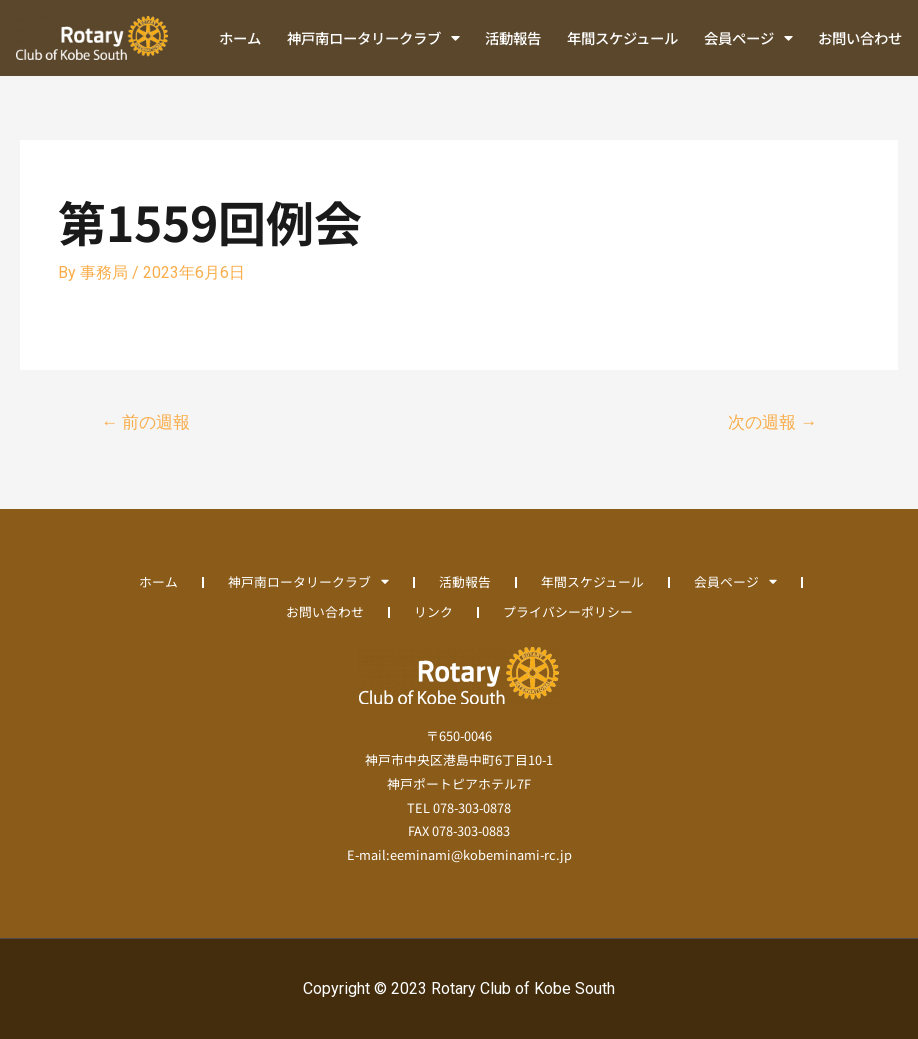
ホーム (240, 37)
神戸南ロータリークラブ (373, 38)
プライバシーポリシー (568, 611)
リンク (433, 611)
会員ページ (748, 38)
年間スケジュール (622, 37)
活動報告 (513, 37)
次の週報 (772, 422)
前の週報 (145, 422)
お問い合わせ (860, 37)
